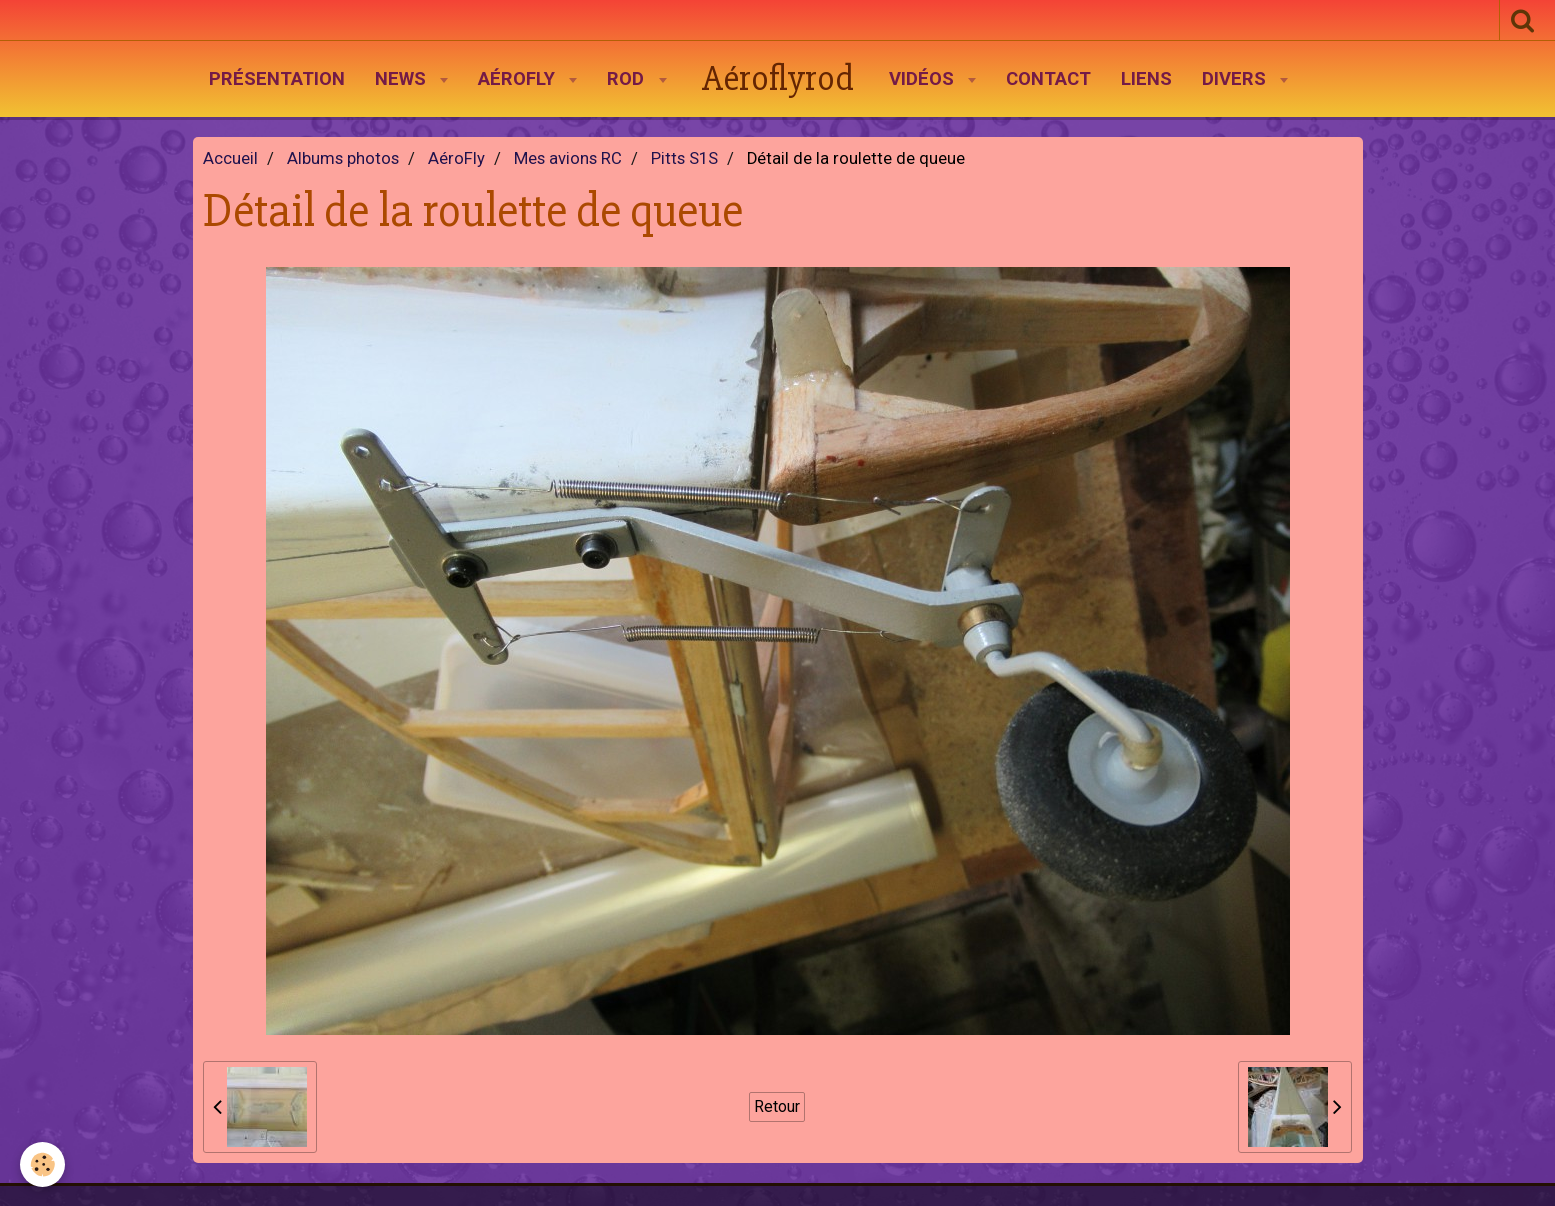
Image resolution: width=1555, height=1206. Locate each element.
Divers (1236, 79)
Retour (777, 1106)
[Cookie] (42, 1164)
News (403, 79)
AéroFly (519, 79)
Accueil (230, 158)
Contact (1048, 79)
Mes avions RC (568, 158)
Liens (1146, 79)
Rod (628, 79)
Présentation (277, 79)
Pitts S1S (684, 158)
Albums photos (343, 158)
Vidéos (924, 79)
